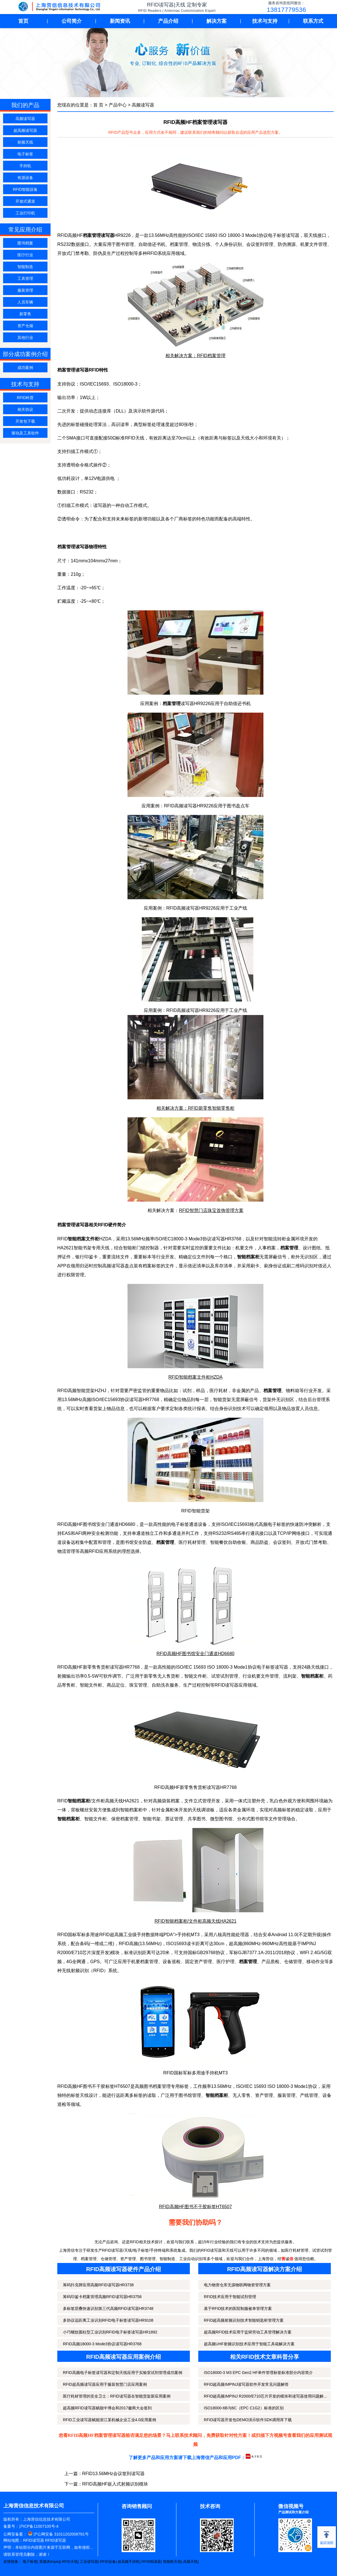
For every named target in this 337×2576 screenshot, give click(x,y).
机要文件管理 (313, 244)
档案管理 (149, 1961)
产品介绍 (168, 21)
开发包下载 (25, 421)
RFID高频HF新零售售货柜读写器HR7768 (195, 1787)
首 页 (98, 105)
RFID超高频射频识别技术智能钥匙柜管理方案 (244, 2320)
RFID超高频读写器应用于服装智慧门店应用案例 (105, 2384)
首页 (23, 21)
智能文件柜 (195, 1676)
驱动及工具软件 (25, 433)
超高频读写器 (25, 130)
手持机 (25, 166)
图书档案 (25, 243)
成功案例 (25, 367)
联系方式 (313, 21)
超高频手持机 (129, 2561)
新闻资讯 (120, 21)
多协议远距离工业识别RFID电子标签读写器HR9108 (108, 2320)
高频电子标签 (272, 1524)
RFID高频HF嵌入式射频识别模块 (115, 2484)
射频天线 (25, 142)
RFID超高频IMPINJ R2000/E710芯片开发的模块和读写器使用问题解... (265, 2396)
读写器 (218, 1238)
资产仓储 (25, 325)
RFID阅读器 (151, 2561)
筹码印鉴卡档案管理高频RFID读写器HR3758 (102, 2296)
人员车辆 (25, 302)
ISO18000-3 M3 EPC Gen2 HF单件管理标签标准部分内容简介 (258, 2372)
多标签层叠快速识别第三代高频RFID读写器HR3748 (108, 2308)
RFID (152, 253)
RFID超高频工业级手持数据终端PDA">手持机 (144, 1934)
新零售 (25, 314)
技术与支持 (264, 21)
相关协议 (25, 409)
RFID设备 (108, 2561)
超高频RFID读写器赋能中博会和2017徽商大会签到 (107, 2408)
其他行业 (25, 337)
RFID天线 (70, 2561)
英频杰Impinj (49, 2561)
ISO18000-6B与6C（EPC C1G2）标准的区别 (244, 2408)
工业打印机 (25, 213)
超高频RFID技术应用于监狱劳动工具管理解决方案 (248, 2332)
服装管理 (25, 290)
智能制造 (25, 266)
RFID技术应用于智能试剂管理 (230, 2296)
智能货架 (86, 1390)
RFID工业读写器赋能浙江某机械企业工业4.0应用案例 (109, 2420)
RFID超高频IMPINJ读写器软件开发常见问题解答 (246, 2384)
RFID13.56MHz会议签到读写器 (113, 2473)
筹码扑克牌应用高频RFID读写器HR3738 (98, 2285)
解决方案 (216, 21)
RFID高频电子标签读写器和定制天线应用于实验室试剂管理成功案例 (122, 2372)
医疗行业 (25, 255)
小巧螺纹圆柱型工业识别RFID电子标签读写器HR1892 (110, 2332)
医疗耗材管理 (192, 1542)
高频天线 (190, 2561)
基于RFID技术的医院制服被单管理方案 (238, 2308)
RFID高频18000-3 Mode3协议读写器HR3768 (102, 2344)
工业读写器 (89, 2561)
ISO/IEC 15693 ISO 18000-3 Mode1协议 (227, 235)
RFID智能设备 (25, 189)
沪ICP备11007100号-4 (38, 2526)
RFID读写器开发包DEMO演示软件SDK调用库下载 (248, 2420)
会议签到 (282, 1542)
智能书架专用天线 (92, 1247)
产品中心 (118, 105)
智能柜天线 (172, 2561)
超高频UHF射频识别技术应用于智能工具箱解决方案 (249, 2344)
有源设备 (25, 177)
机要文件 (244, 1247)
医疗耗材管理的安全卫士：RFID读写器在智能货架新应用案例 (116, 2396)
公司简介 (72, 21)
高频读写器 (25, 118)
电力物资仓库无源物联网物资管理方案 (237, 2285)
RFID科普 (25, 397)
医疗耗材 (218, 1390)
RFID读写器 (33, 2540)
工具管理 (25, 278)
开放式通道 (25, 201)
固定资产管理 (198, 1961)
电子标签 (25, 154)
